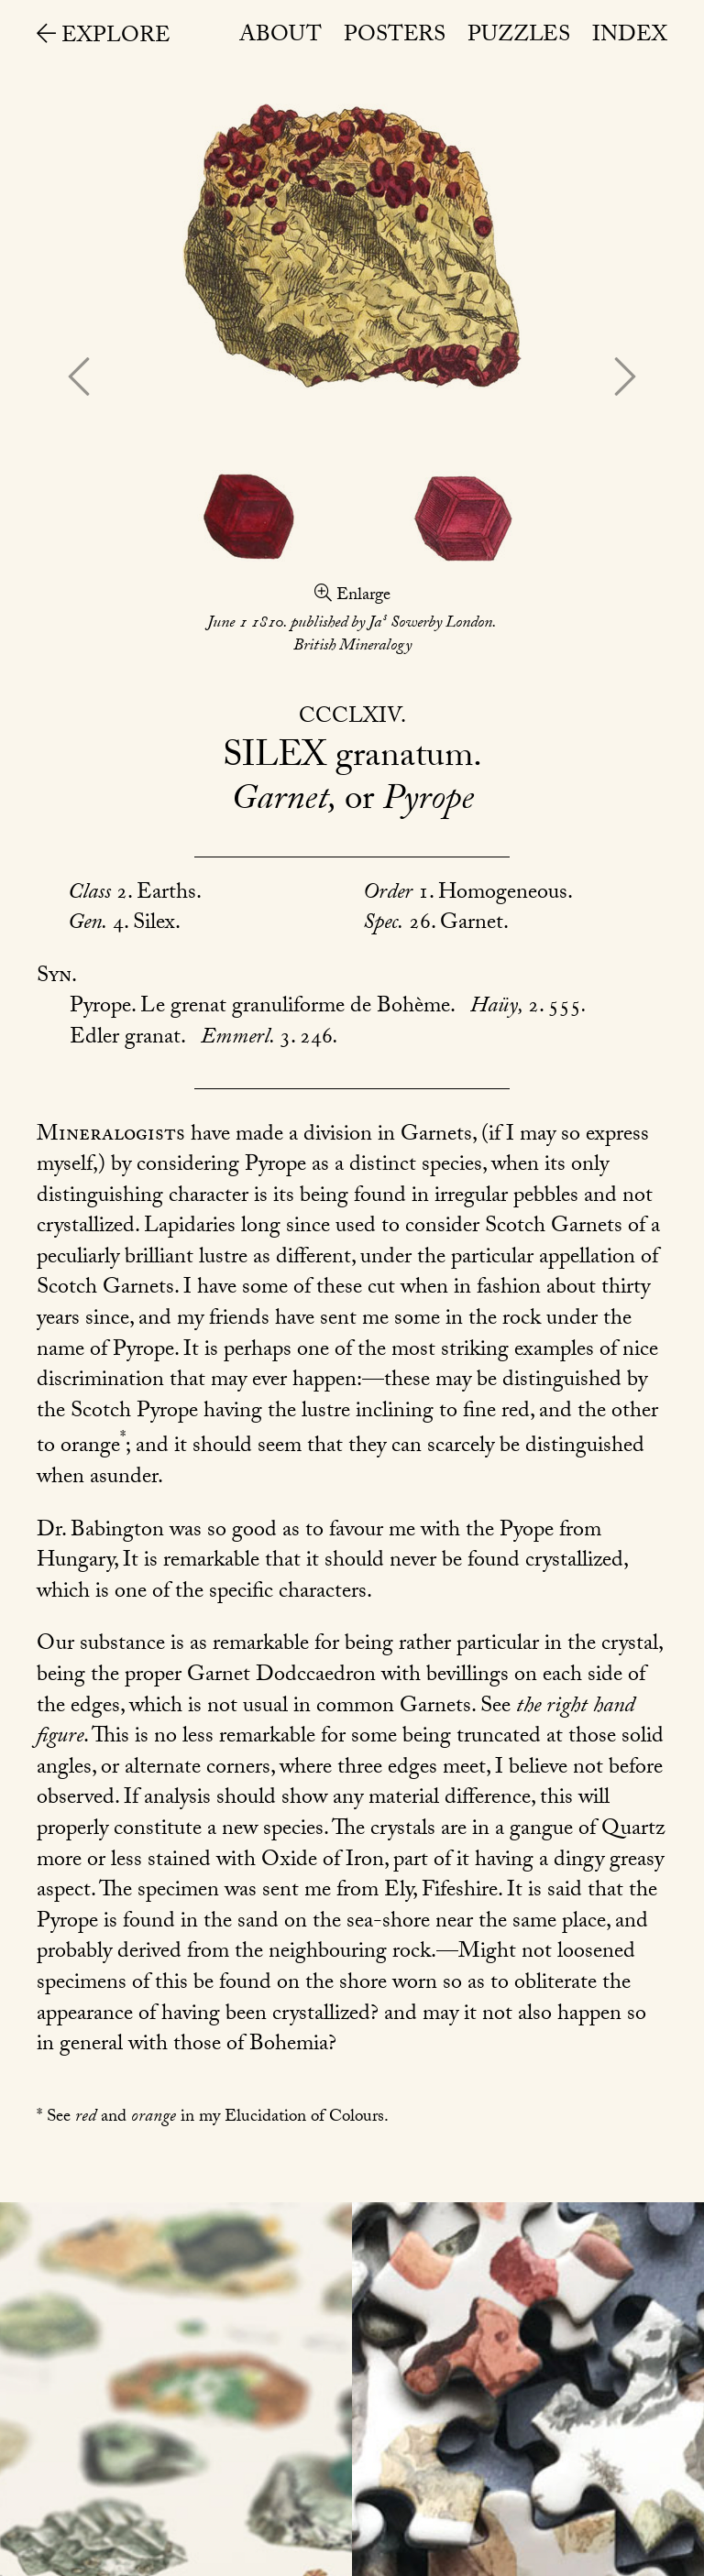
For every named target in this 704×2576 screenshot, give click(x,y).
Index (629, 37)
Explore (103, 38)
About (280, 37)
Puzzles (519, 37)
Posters (395, 37)
